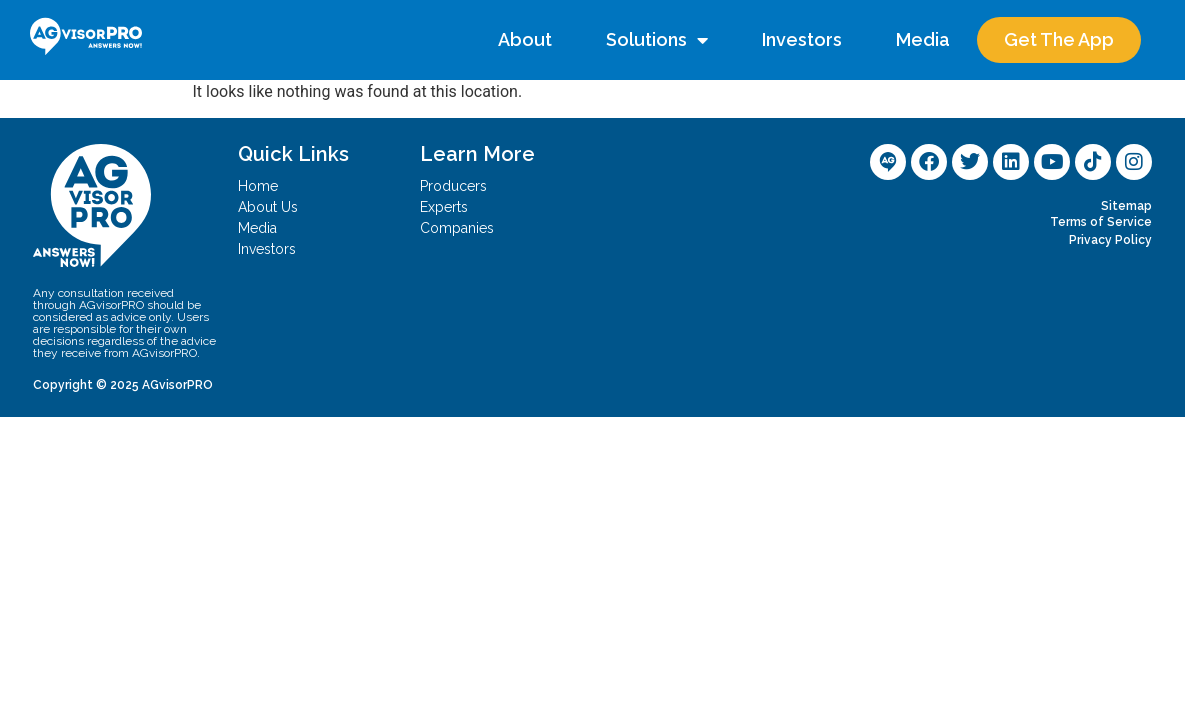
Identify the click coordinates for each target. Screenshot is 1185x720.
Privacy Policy (1110, 240)
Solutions (657, 40)
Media (923, 39)
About (525, 39)
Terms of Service (1101, 222)
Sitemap (1126, 206)
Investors (802, 39)
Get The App (1059, 39)
